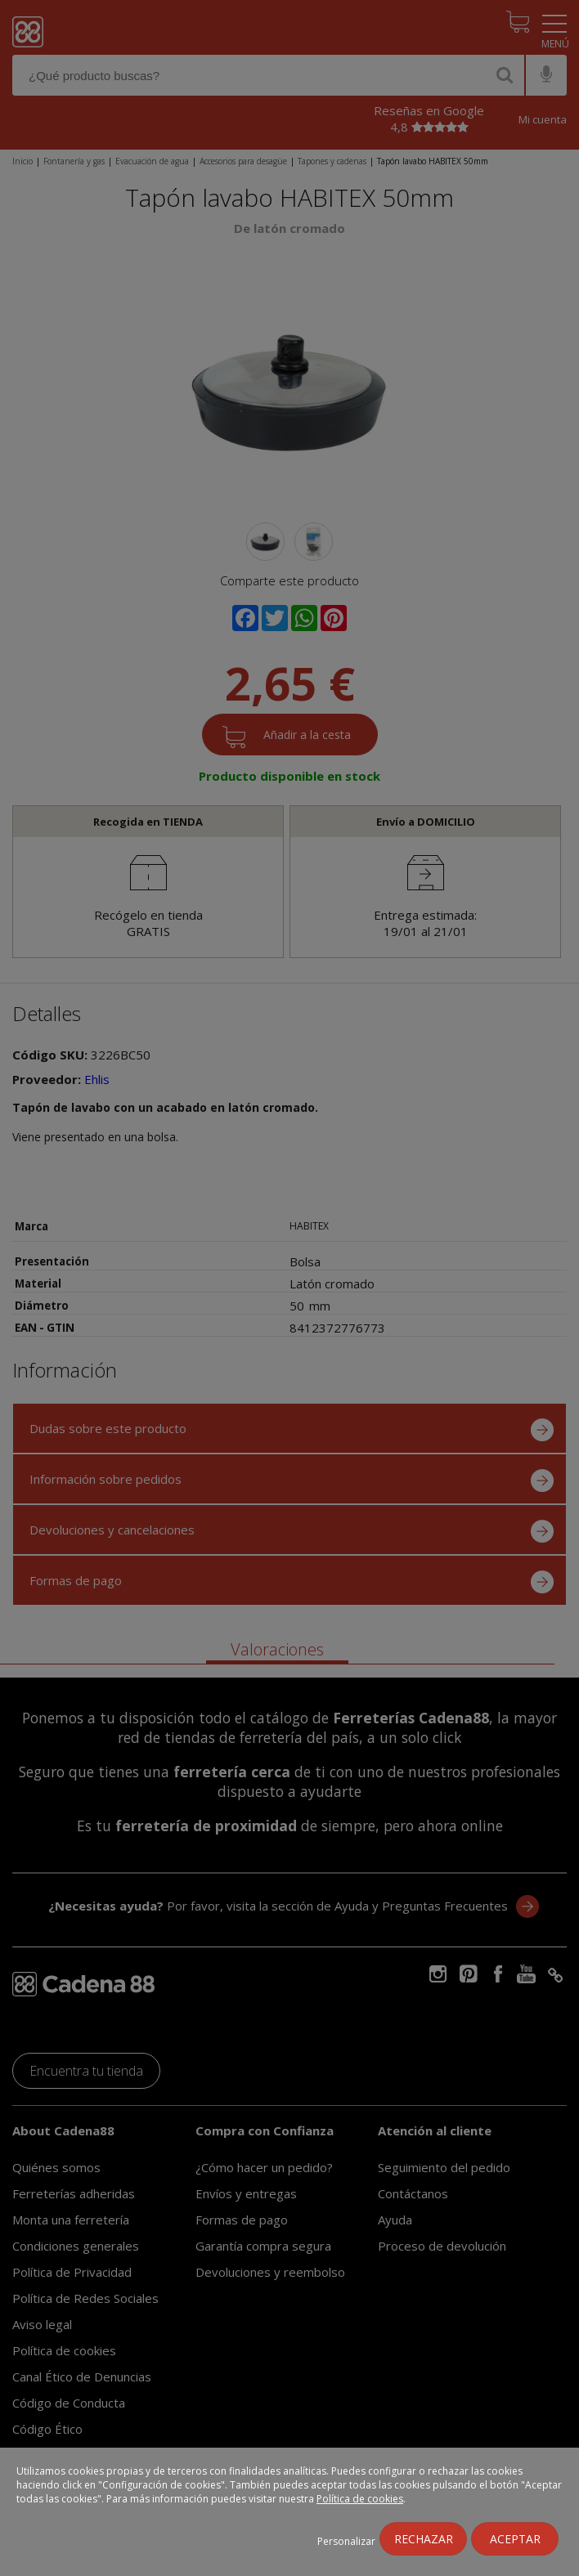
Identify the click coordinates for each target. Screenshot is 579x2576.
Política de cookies (359, 2499)
